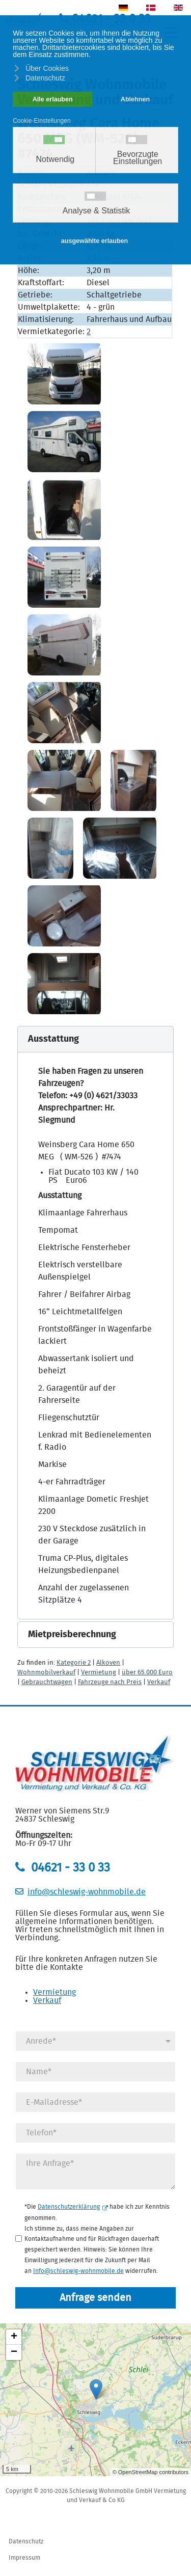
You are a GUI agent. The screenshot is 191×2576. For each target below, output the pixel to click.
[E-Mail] (95, 2102)
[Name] (95, 2072)
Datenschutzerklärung (73, 2207)
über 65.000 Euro (147, 1672)
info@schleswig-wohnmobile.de (87, 1892)
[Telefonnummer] (95, 2133)
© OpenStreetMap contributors (150, 2472)
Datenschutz (26, 2541)
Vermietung (98, 1672)
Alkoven (108, 1663)
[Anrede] (95, 2041)
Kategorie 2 (74, 1663)
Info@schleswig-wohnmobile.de (78, 2270)
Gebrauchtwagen (46, 1682)
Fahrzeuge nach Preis (110, 1682)
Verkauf (158, 1682)
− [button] (14, 2352)
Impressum (24, 2558)
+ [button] (14, 2337)
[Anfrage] (95, 2171)
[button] (95, 1039)
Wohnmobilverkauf (46, 1672)
